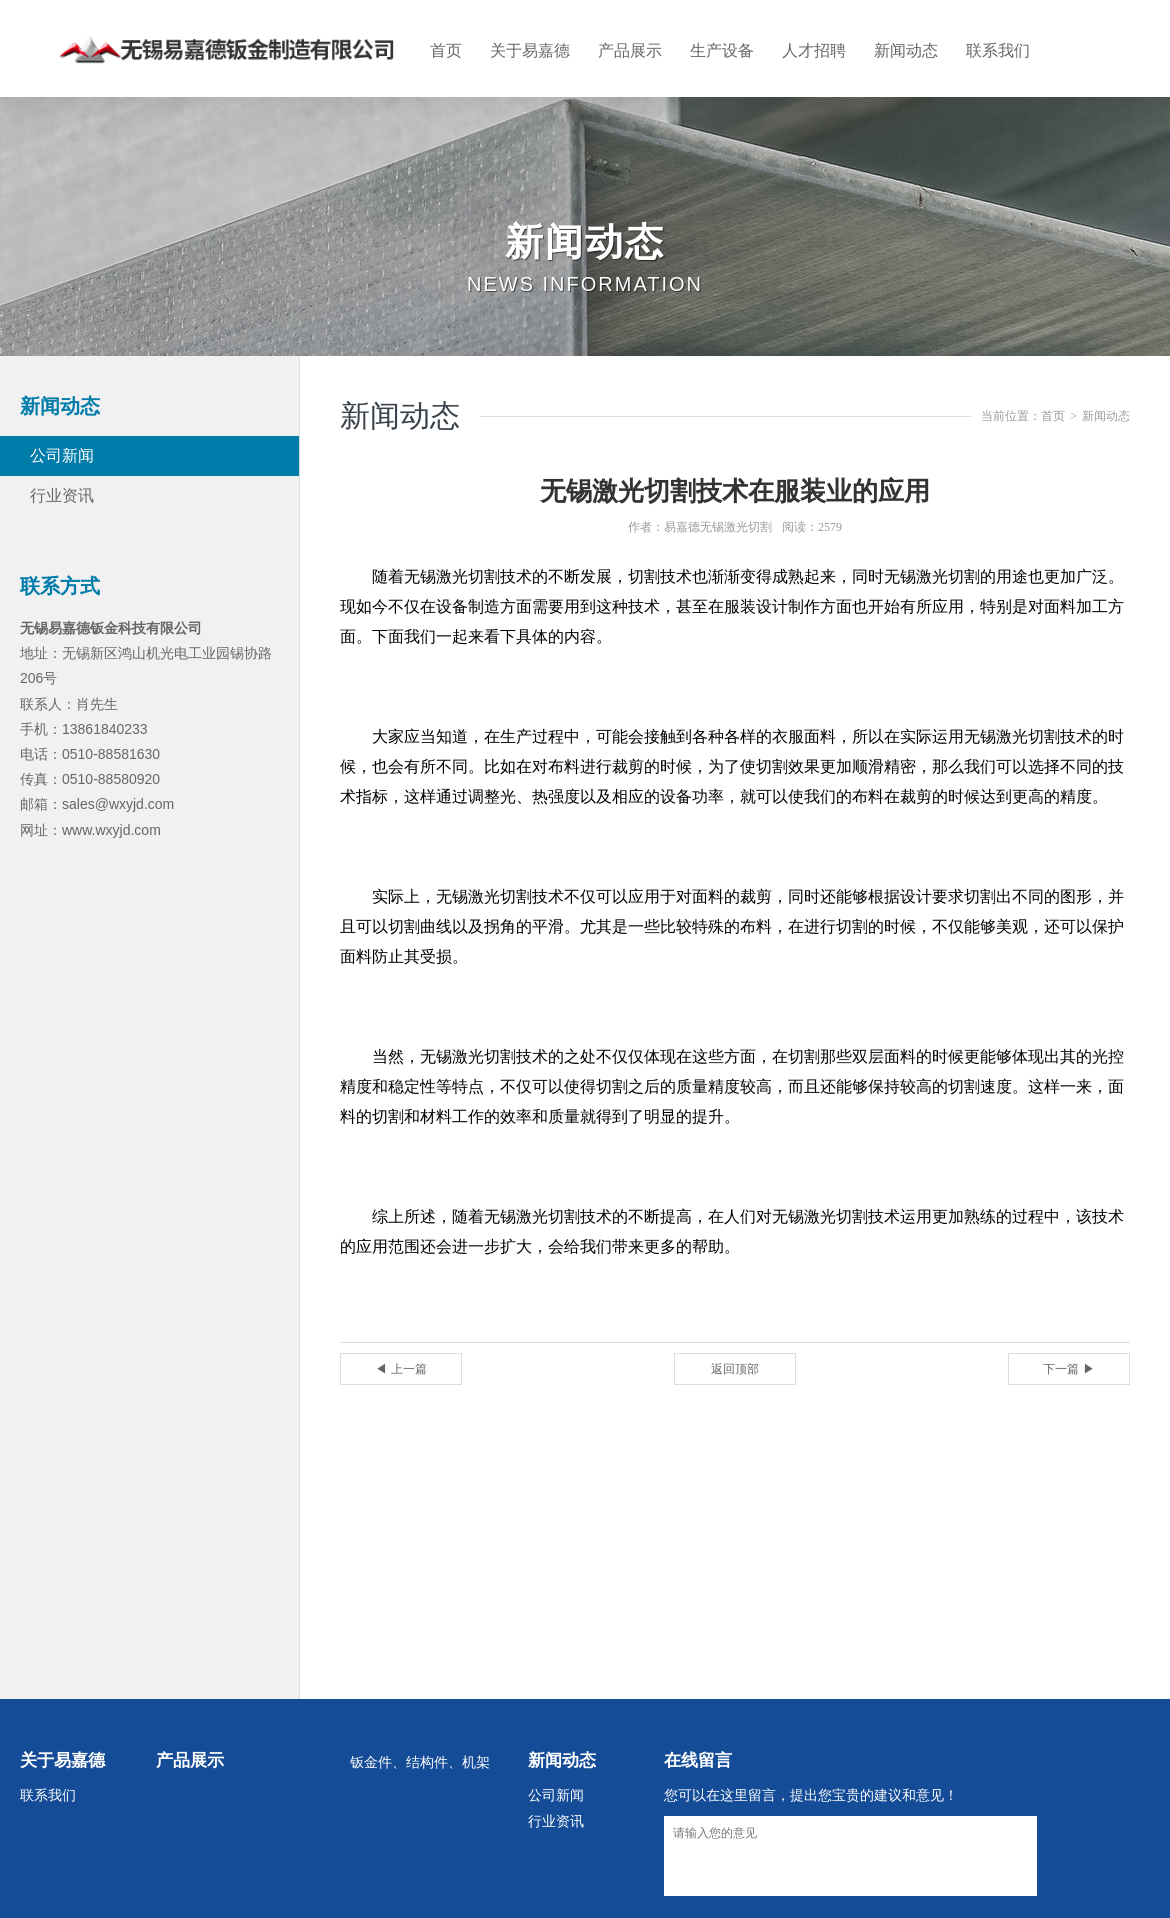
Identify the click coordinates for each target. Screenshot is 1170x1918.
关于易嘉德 (530, 50)
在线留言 (698, 1760)
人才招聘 (814, 50)
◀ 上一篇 (400, 1369)
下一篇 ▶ (1068, 1369)
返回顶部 (735, 1369)
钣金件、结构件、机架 (420, 1762)
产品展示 (630, 50)
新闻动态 (906, 50)
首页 (446, 50)
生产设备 (722, 50)
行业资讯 (62, 495)
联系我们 (998, 50)
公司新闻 (62, 455)
